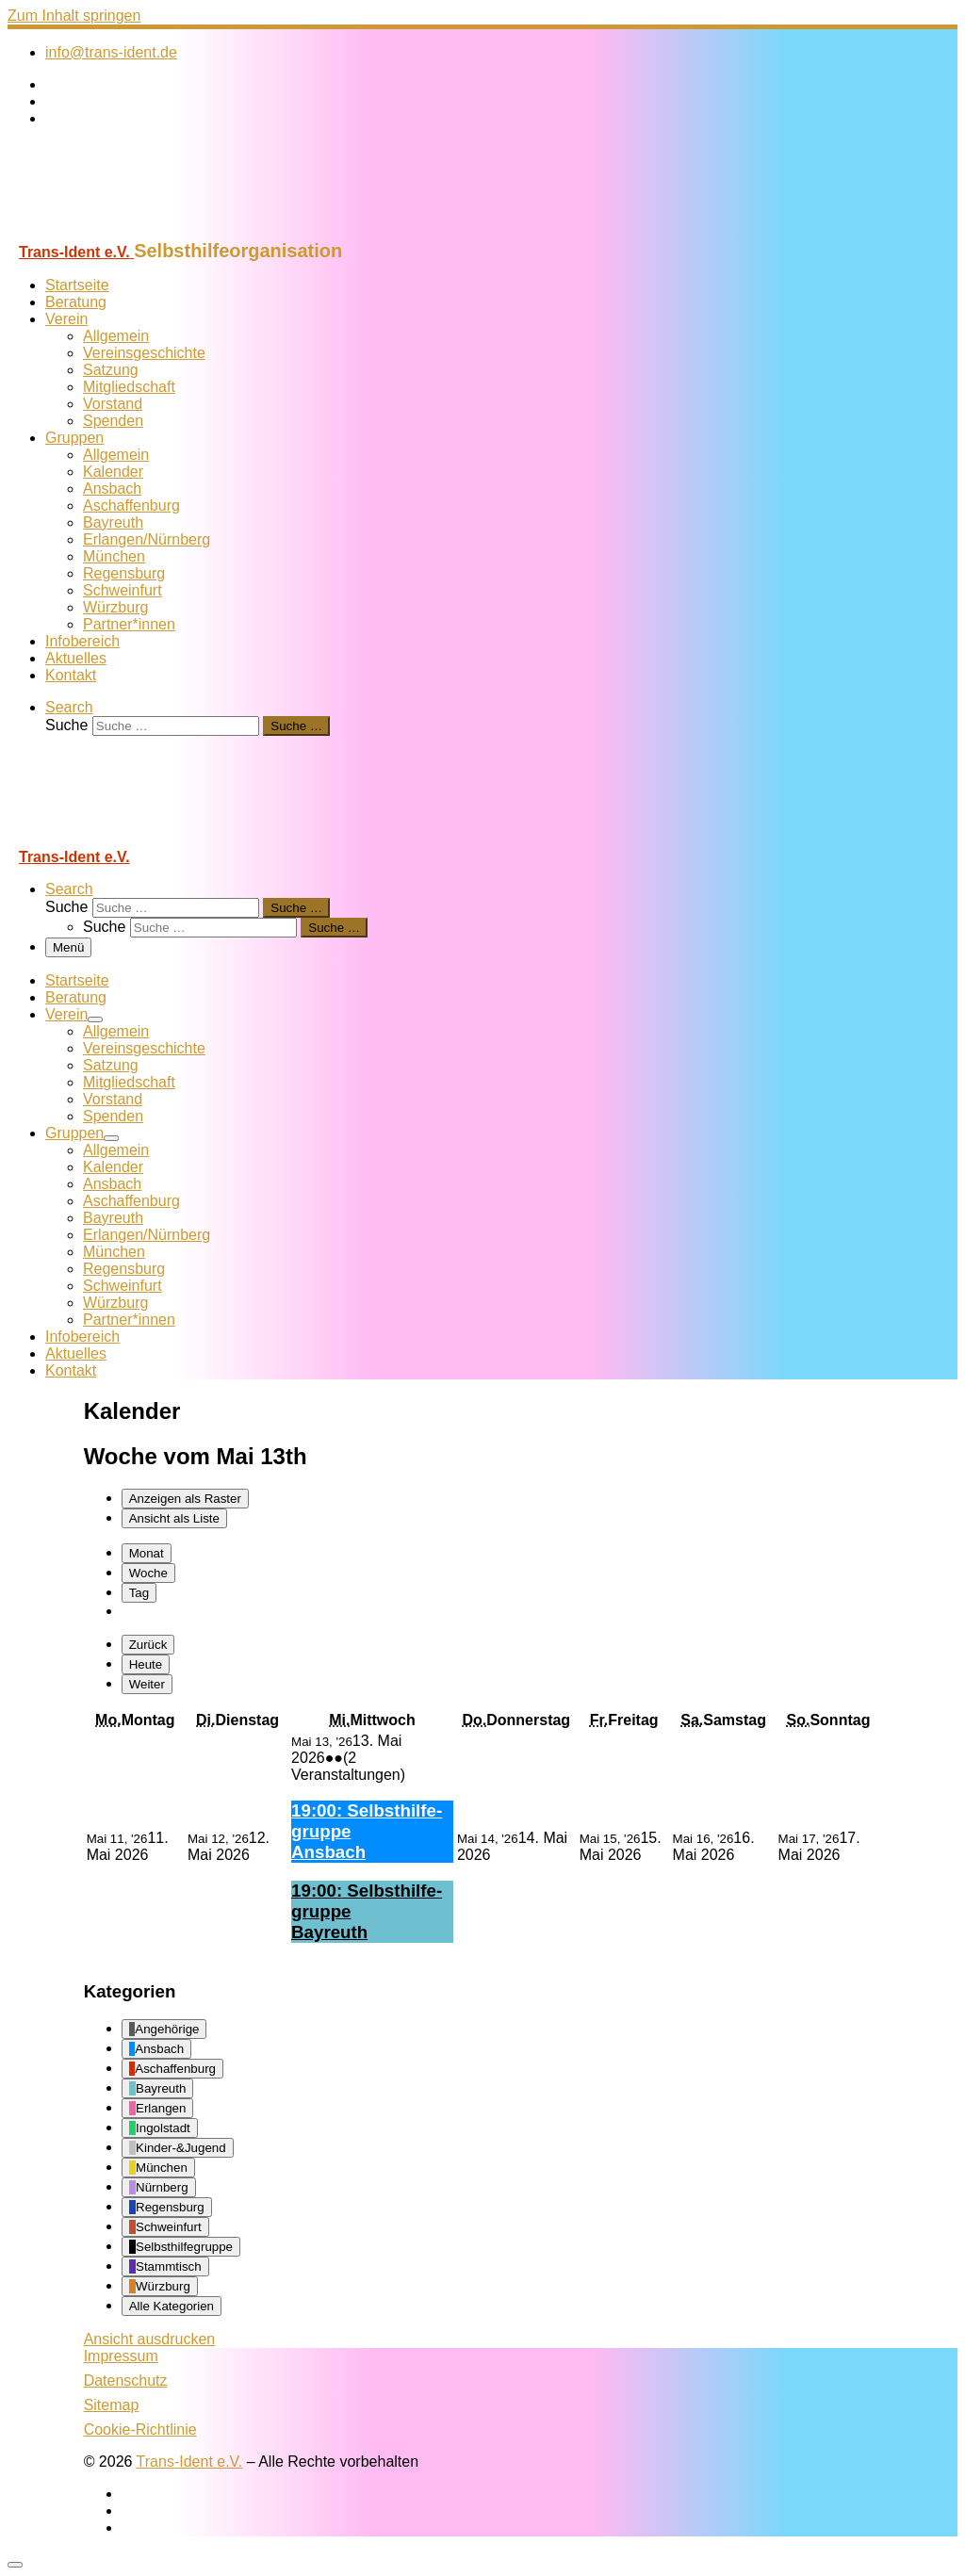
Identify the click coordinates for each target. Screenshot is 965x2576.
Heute (146, 1664)
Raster (185, 1499)
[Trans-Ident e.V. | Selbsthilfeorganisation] (125, 231)
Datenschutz (126, 2380)
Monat (146, 1553)
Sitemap (111, 2405)
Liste (174, 1518)
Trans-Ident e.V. (190, 2462)
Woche (148, 1573)
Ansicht (150, 2339)
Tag (139, 1593)
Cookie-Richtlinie (140, 2429)
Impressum (121, 2356)
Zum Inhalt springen (74, 16)
